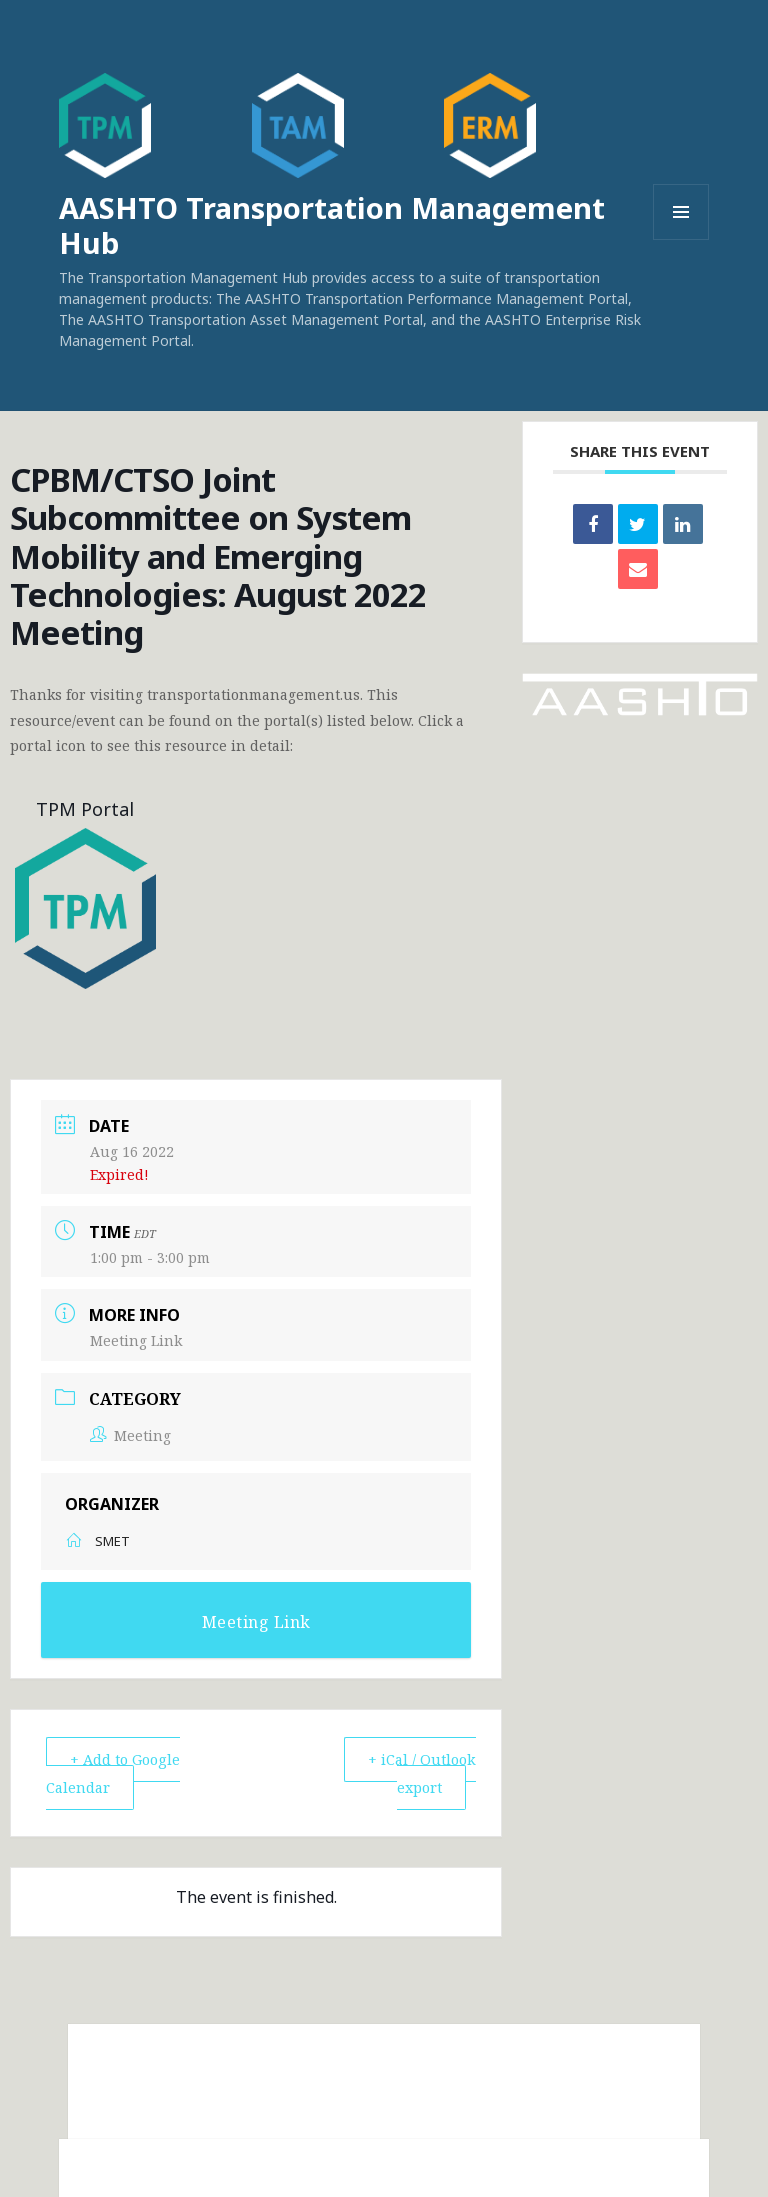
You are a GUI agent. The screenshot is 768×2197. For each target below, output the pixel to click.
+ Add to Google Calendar (118, 1773)
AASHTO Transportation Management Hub (332, 225)
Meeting (130, 1434)
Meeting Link (136, 1340)
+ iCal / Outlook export (420, 1773)
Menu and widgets (681, 239)
